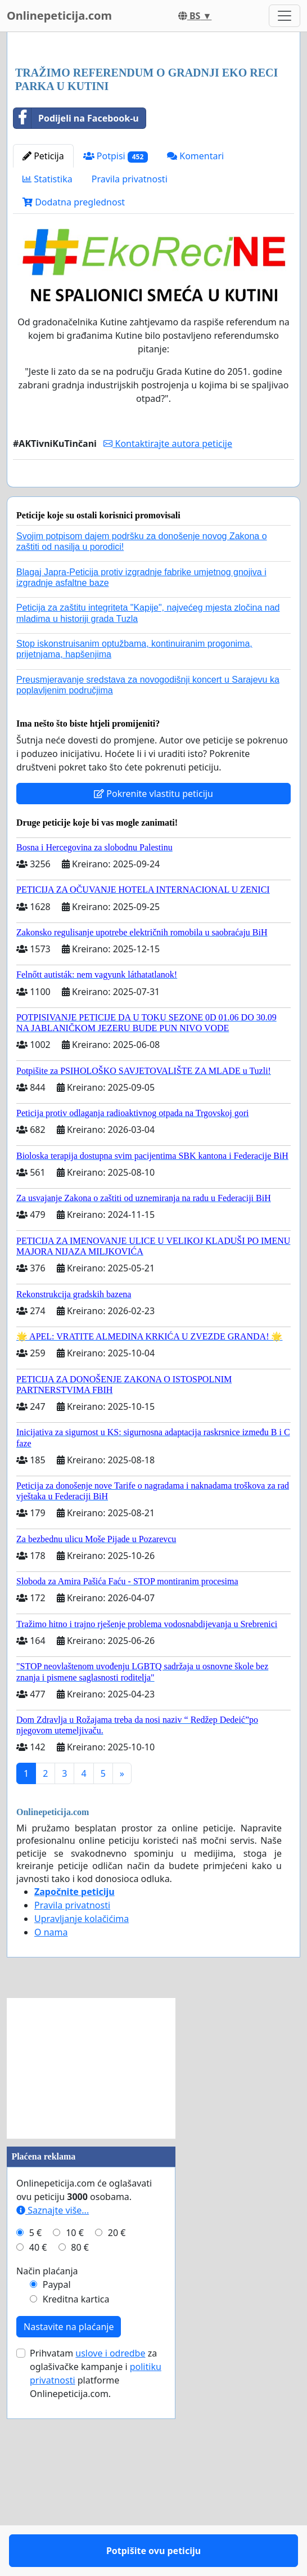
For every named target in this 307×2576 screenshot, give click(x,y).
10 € (75, 2423)
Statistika (47, 336)
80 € (80, 2437)
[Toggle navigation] (284, 16)
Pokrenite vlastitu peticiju (153, 984)
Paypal (57, 2475)
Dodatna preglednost (73, 359)
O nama (50, 2122)
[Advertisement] (153, 129)
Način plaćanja (47, 2461)
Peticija (43, 313)
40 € (38, 2437)
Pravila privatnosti (130, 336)
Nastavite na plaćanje (69, 2517)
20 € (117, 2423)
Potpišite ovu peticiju (153, 652)
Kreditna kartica (76, 2489)
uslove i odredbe (110, 2543)
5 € (35, 2423)
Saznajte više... (52, 2400)
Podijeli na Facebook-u (76, 276)
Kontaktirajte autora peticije (167, 601)
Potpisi (115, 313)
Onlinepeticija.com (59, 15)
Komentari (195, 313)
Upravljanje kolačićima (81, 2109)
